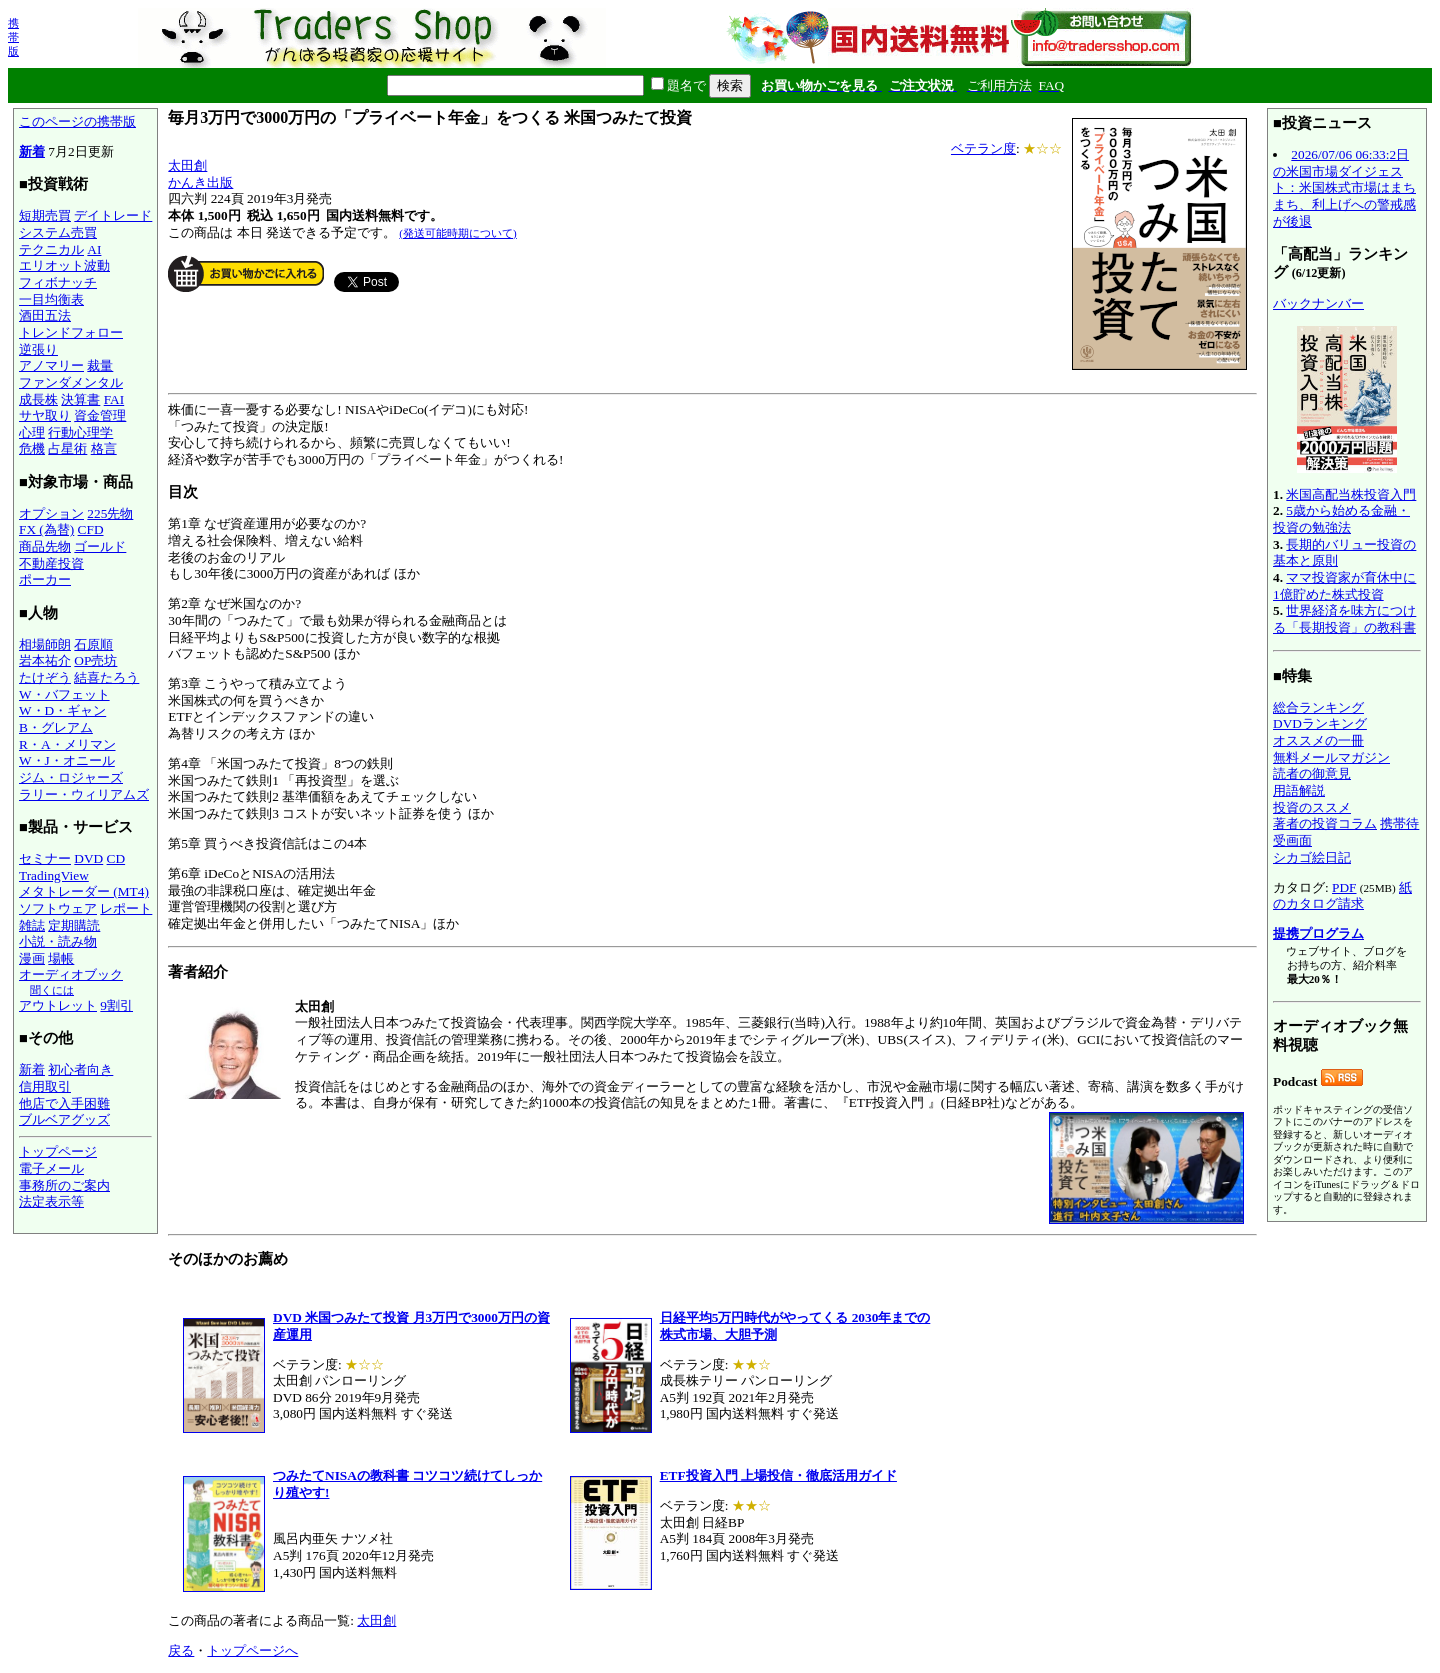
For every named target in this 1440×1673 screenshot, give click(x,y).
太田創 (187, 165)
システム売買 (58, 232)
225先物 (110, 513)
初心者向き (80, 1069)
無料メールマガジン (1331, 757)
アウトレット (58, 1005)
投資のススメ (1312, 807)
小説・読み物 (58, 941)
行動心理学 (80, 432)
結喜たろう (106, 677)
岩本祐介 (45, 660)
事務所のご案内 (64, 1185)
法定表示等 (51, 1201)
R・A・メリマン (67, 744)
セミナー (45, 858)
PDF (1344, 887)
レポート (126, 908)
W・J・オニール (67, 760)
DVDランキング (1320, 723)
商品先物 (45, 546)
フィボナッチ (58, 282)
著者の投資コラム (1325, 823)
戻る (181, 1650)
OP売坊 (95, 660)
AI (94, 249)
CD (116, 858)
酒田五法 (45, 315)
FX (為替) (46, 529)
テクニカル (51, 249)
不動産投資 (51, 563)
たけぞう (45, 677)
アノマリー (51, 365)
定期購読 (74, 925)
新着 (32, 151)
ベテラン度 (983, 148)
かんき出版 (200, 182)
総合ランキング (1318, 707)
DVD (88, 858)
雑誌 (32, 925)
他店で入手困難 (64, 1103)
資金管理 (100, 415)
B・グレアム (56, 727)
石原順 (93, 644)
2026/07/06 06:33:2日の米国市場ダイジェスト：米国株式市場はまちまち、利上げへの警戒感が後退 (1344, 188)
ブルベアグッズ (64, 1119)
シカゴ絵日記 (1312, 857)
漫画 (32, 958)
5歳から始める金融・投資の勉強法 (1341, 519)
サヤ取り (45, 415)
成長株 (38, 399)
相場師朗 (45, 644)
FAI (114, 399)
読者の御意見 (1312, 773)
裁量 (100, 365)
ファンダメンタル (71, 382)
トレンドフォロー (71, 332)
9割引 (116, 1005)
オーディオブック (71, 974)
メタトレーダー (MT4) (84, 891)
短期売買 (45, 215)
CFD (91, 529)
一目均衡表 (51, 299)
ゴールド (100, 546)
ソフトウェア (58, 908)
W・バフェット (64, 694)
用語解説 (1299, 790)
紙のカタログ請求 (1342, 896)
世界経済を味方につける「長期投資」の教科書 (1344, 619)
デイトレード (113, 215)
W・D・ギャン (62, 710)
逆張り (38, 349)
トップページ (58, 1151)
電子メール (51, 1168)
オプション (51, 513)
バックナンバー (1318, 303)
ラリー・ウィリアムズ (84, 794)
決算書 (80, 399)
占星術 (67, 448)
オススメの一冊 (1318, 740)
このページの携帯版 (77, 121)
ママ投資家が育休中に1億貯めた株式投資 (1344, 586)
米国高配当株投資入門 (1351, 494)
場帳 (61, 958)
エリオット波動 (64, 265)
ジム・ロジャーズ (71, 777)
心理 (32, 432)
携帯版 (13, 37)
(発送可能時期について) (457, 233)
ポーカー (45, 579)
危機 (32, 448)
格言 (104, 448)
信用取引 (45, 1086)
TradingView (54, 875)
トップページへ (252, 1650)
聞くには (52, 990)
